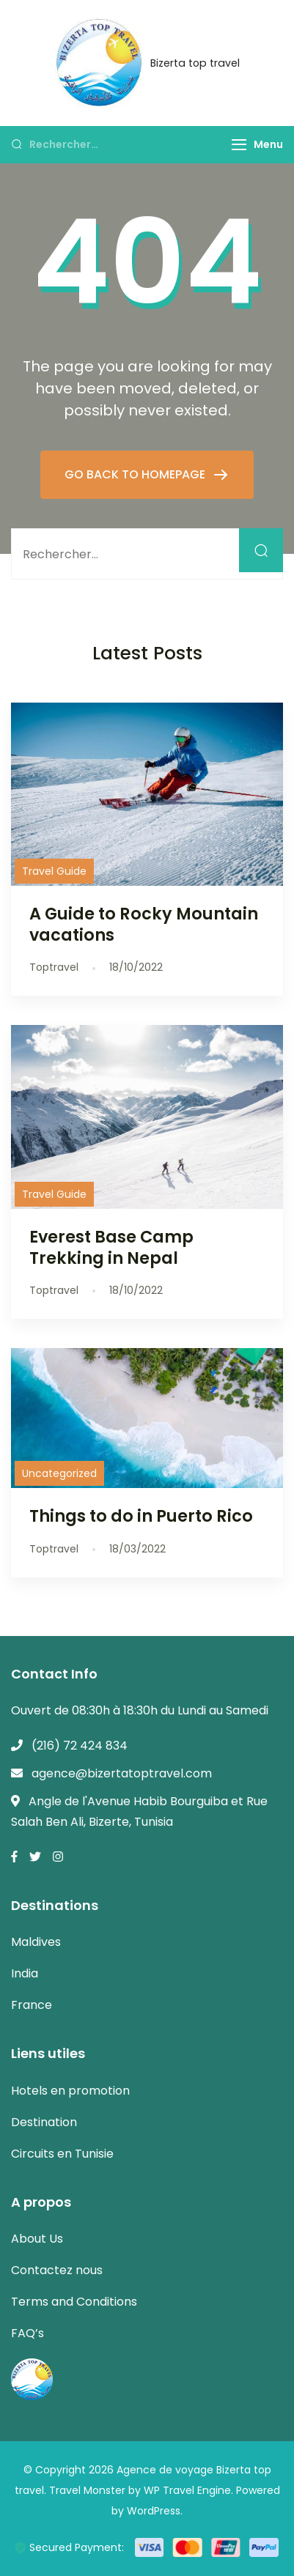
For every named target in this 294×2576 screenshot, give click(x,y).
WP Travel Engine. (188, 2490)
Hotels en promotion (70, 2090)
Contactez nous (57, 2270)
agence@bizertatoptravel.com (122, 1773)
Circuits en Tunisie (62, 2153)
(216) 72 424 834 (80, 1745)
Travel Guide (54, 871)
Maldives (36, 1941)
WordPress (153, 2510)
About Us (37, 2238)
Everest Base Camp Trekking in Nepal (111, 1247)
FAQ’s (27, 2333)
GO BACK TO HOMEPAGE (136, 474)
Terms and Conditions (74, 2301)
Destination (44, 2122)
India (24, 1973)
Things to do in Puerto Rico (141, 1516)
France (31, 2004)
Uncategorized (59, 1473)
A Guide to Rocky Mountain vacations (143, 924)
